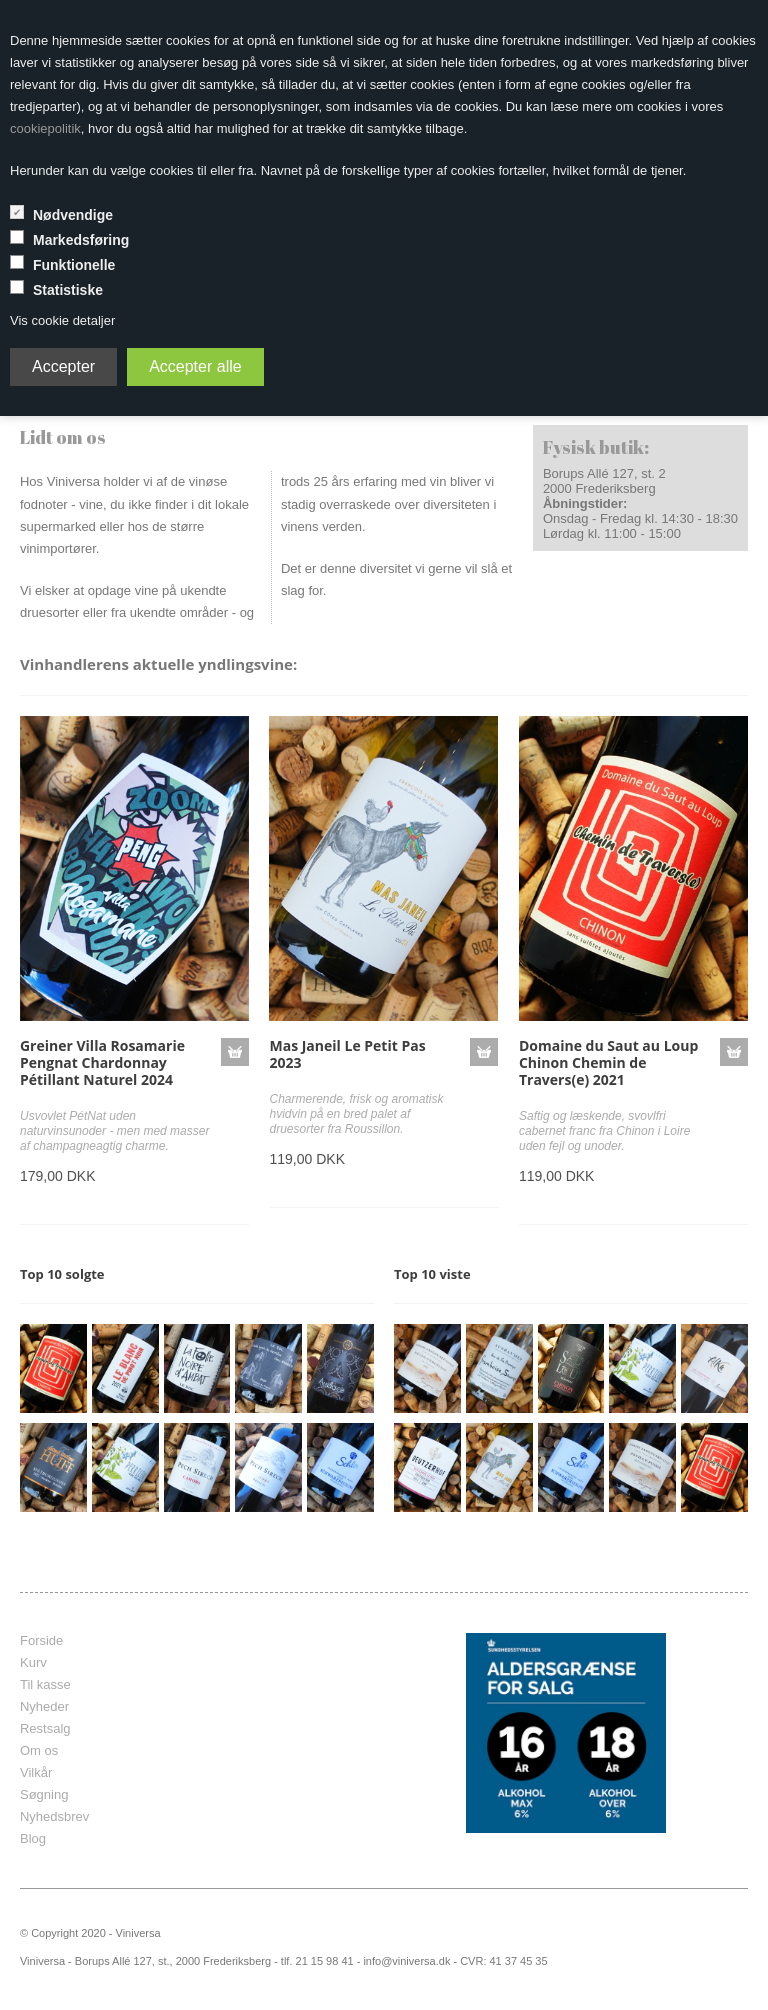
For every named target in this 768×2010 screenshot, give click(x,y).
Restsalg (45, 1728)
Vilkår (36, 1772)
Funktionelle (74, 265)
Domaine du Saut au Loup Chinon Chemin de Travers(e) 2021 (608, 1062)
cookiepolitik (45, 128)
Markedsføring (81, 240)
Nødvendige (73, 215)
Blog (33, 1838)
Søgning (44, 1794)
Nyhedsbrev (54, 1816)
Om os (39, 1750)
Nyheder (44, 1706)
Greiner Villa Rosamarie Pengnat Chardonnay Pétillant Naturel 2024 (102, 1062)
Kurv (33, 1662)
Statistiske (68, 290)
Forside (41, 1640)
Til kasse (45, 1684)
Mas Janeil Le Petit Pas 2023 (347, 1054)
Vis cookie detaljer (62, 320)
